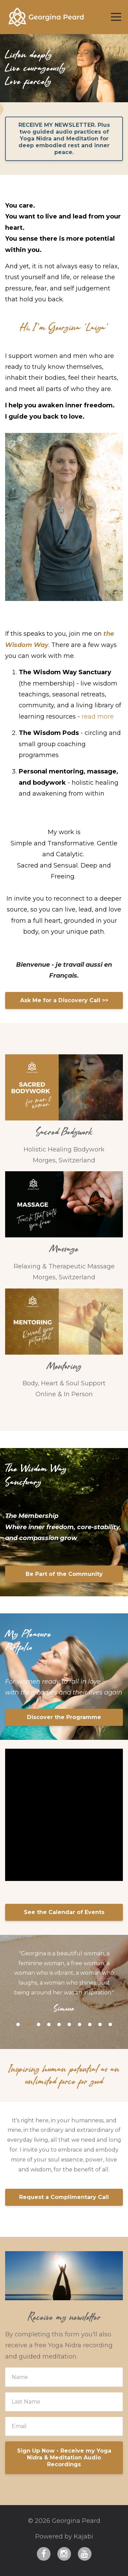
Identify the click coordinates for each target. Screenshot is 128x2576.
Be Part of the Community (64, 1574)
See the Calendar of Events (64, 1912)
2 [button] (28, 2024)
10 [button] (110, 2024)
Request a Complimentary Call (64, 2197)
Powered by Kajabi (64, 2536)
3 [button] (38, 2024)
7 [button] (79, 2024)
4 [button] (49, 2024)
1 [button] (18, 2024)
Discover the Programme (64, 1717)
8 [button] (89, 2024)
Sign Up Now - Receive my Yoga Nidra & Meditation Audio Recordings (64, 2457)
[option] (64, 1981)
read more (98, 716)
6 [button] (69, 2024)
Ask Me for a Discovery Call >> (64, 1000)
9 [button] (100, 2024)
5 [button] (59, 2024)
